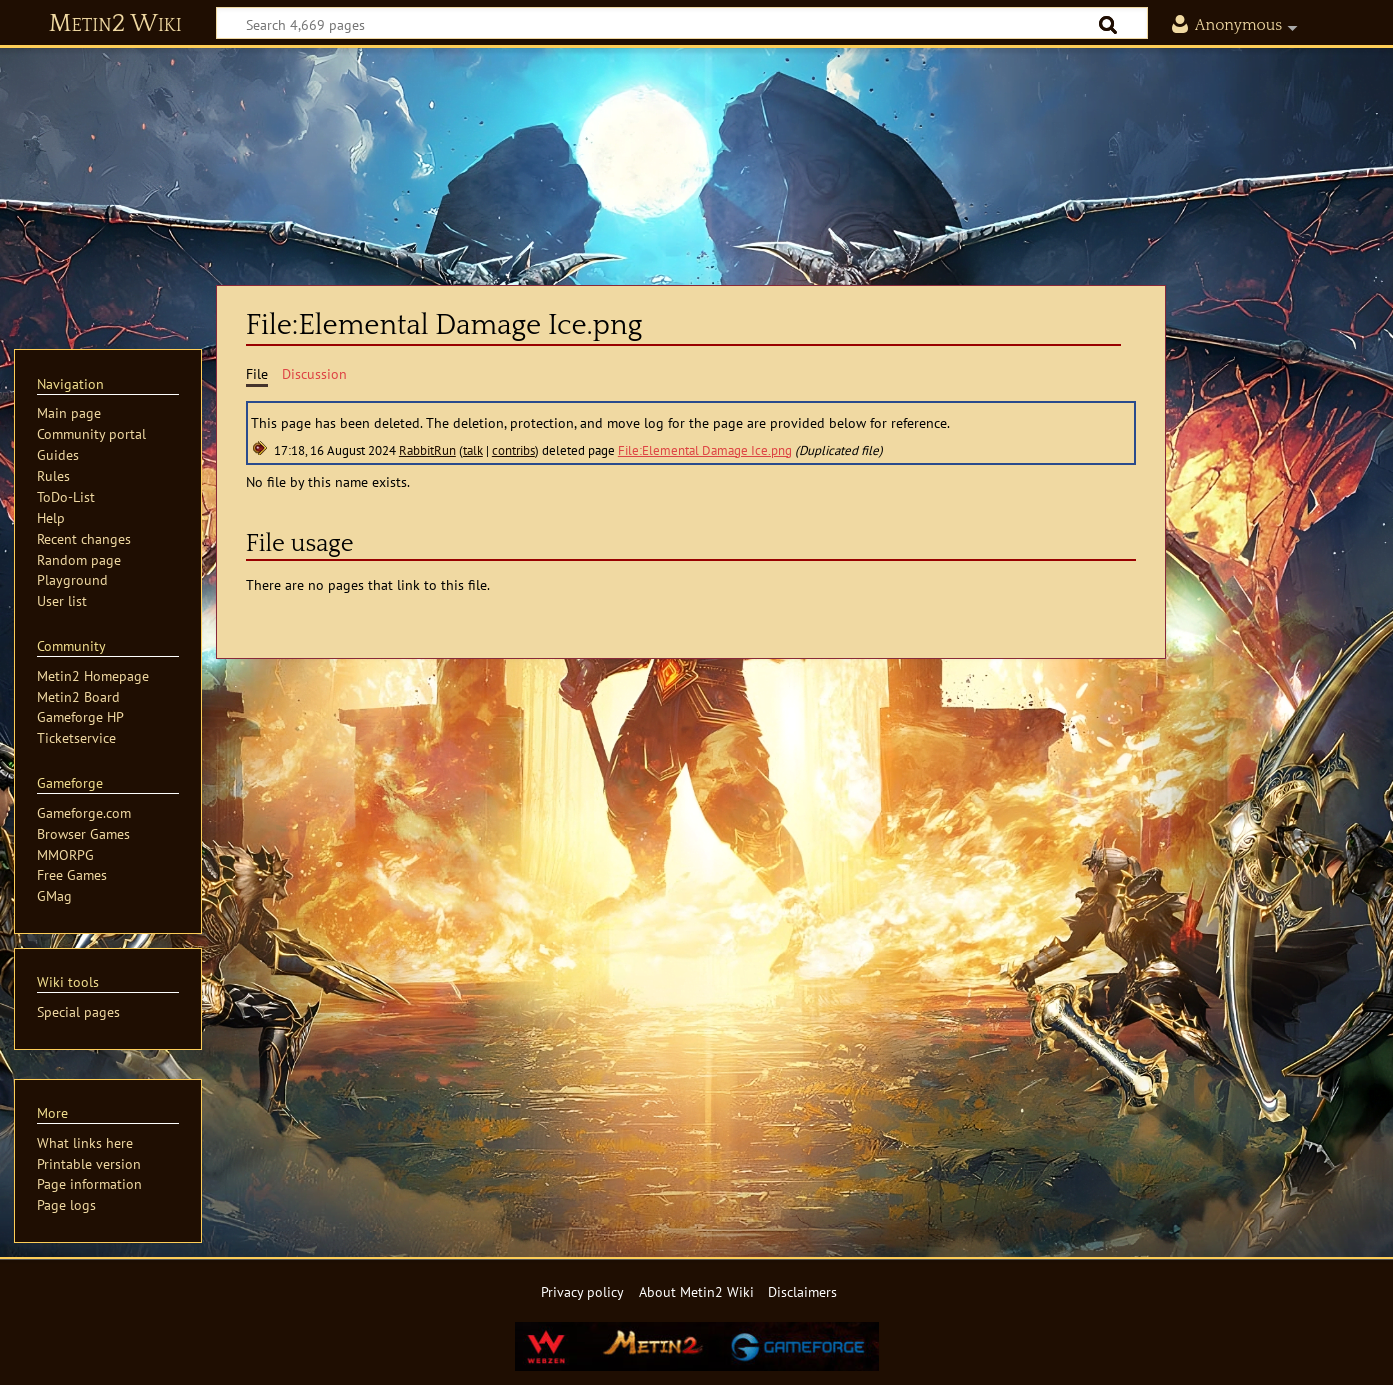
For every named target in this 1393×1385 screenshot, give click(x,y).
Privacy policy (582, 1291)
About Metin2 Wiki (696, 1291)
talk (473, 450)
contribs (513, 450)
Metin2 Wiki (115, 24)
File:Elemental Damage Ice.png (705, 450)
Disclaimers (802, 1291)
